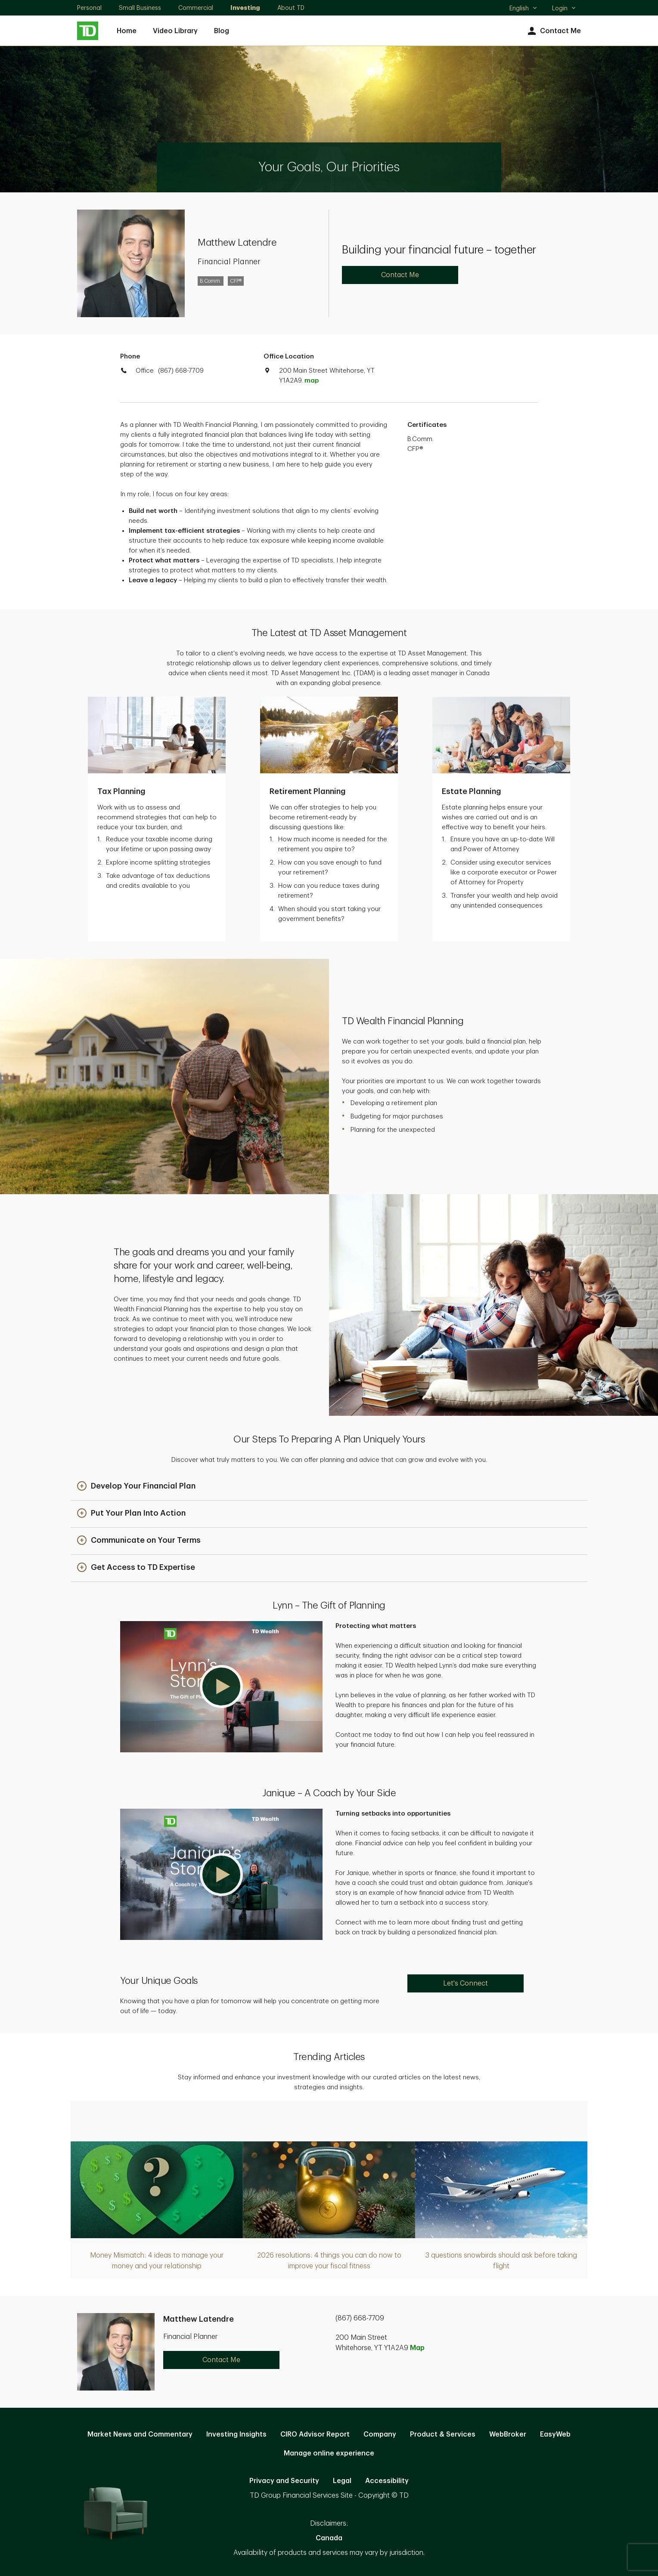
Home (127, 31)
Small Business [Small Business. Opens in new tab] (140, 8)
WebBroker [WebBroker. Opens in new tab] (507, 2434)
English (523, 9)
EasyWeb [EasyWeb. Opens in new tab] (555, 2434)
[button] (136, 1486)
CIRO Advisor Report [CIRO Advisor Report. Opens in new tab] (315, 2434)
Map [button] (417, 2347)
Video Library (175, 31)
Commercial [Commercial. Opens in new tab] (195, 8)
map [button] (311, 380)
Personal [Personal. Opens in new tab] (89, 8)
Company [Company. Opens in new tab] (379, 2434)
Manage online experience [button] (329, 2453)
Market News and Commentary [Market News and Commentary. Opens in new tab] (139, 2434)
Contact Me (553, 31)
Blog (221, 31)
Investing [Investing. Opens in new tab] (245, 8)
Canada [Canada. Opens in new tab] (329, 2538)
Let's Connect (465, 1983)
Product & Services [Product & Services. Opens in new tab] (442, 2434)
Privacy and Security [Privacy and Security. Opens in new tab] (284, 2480)
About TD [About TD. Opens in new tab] (290, 8)
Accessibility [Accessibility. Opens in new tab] (387, 2480)
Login (564, 8)
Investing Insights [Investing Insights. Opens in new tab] (236, 2434)
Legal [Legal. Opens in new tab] (342, 2480)
